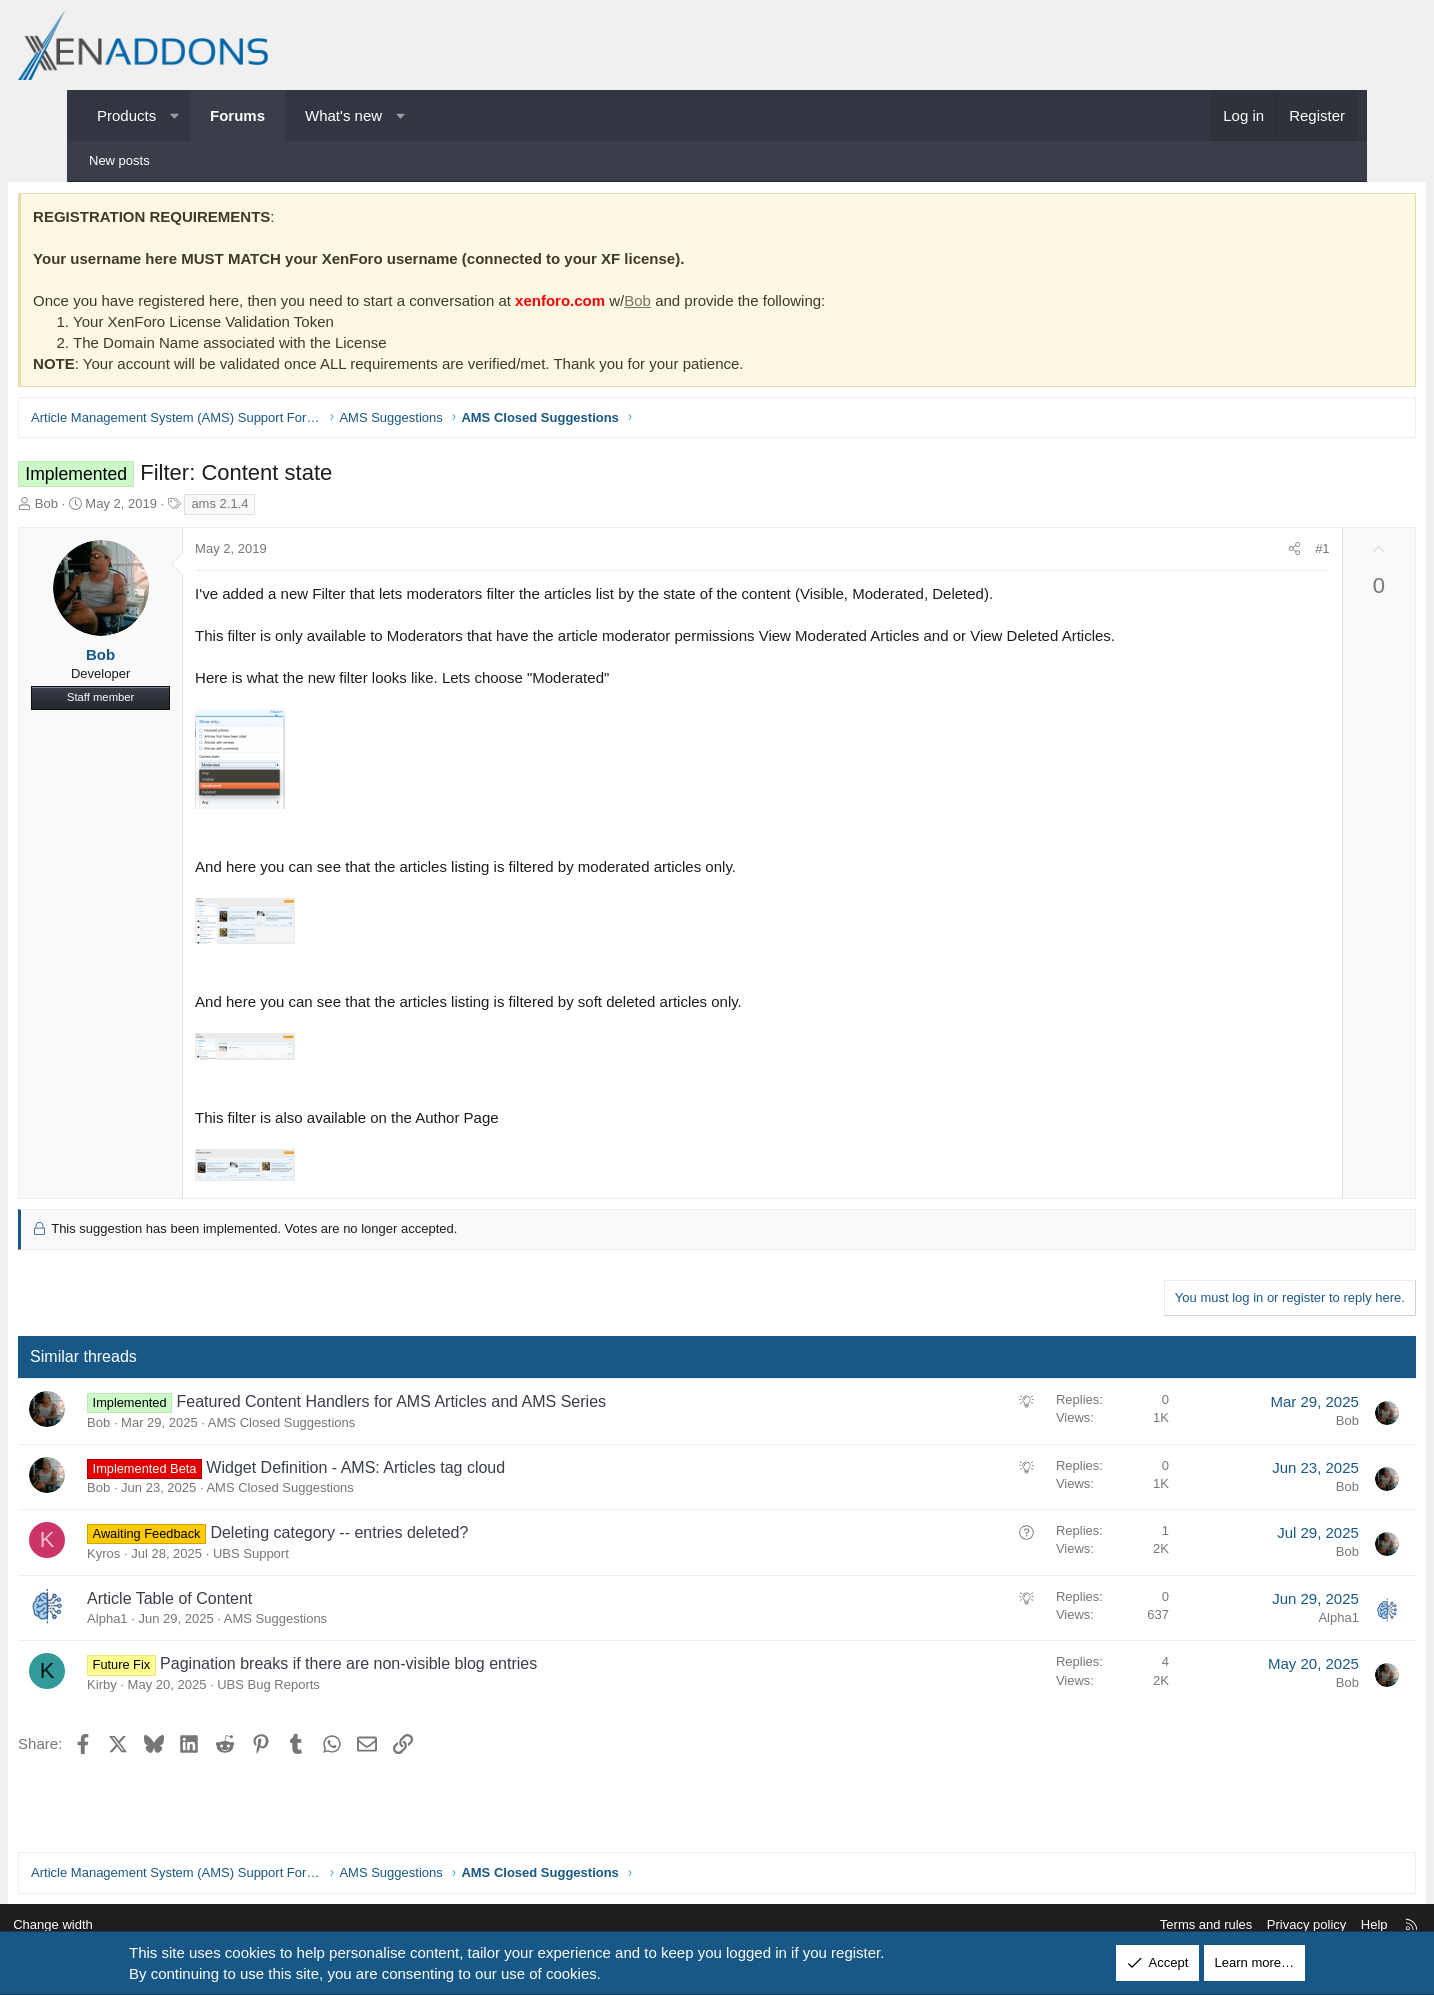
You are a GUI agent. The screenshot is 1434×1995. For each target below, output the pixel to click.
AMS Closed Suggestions (345, 1426)
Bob (701, 304)
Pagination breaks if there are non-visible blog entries (412, 1668)
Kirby (166, 1688)
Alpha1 (171, 1623)
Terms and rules (1133, 1925)
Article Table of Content (233, 1602)
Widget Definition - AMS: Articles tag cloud (419, 1471)
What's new (343, 115)
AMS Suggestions (339, 1623)
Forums (237, 115)
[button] (174, 115)
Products (126, 115)
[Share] (1230, 554)
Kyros (167, 1557)
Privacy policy (1233, 1925)
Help (1301, 1925)
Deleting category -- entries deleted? (403, 1537)
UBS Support (315, 1557)
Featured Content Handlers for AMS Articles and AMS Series (455, 1406)
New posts (119, 160)
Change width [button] (126, 1925)
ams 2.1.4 (283, 507)
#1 (1258, 553)
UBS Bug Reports (332, 1688)
